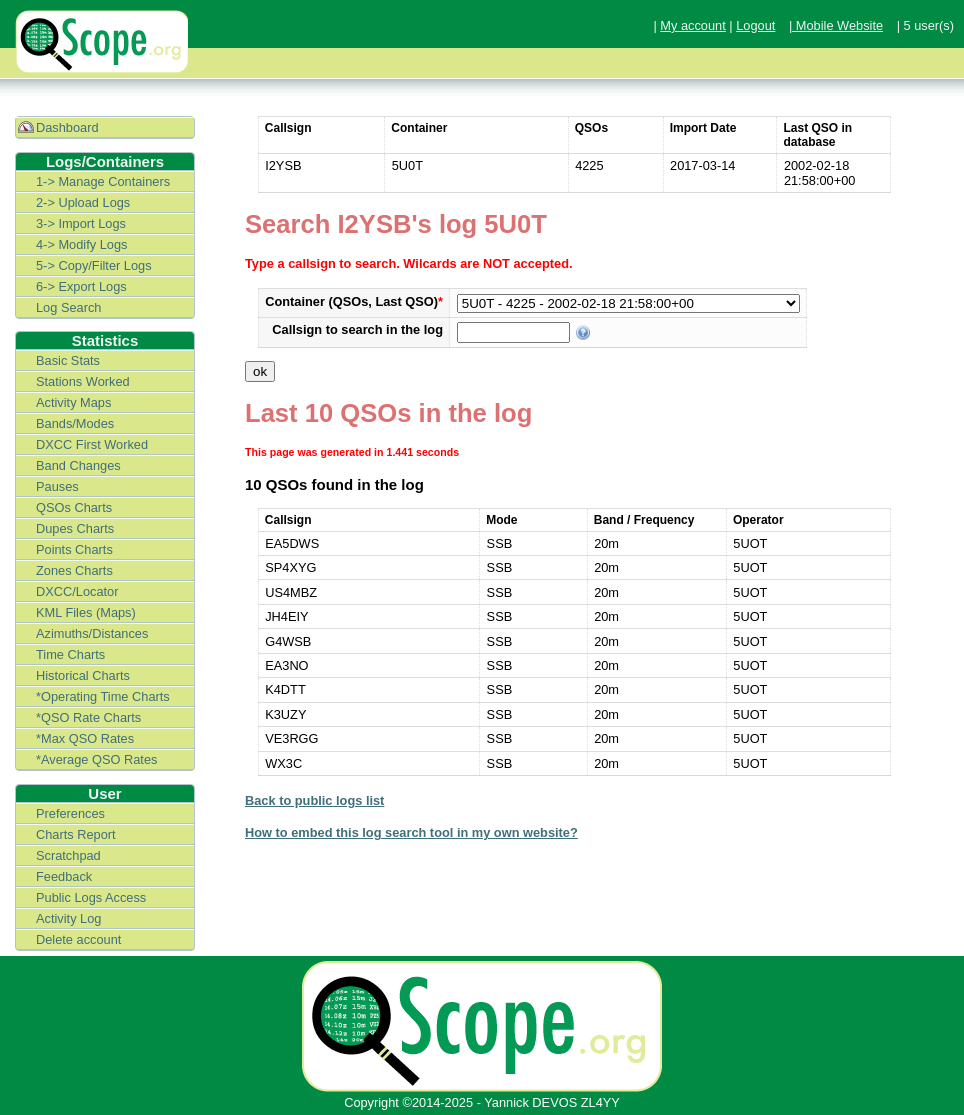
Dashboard (67, 127)
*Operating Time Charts (103, 696)
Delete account (78, 939)
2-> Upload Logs (83, 202)
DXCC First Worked (92, 444)
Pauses (57, 486)
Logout (755, 25)
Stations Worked (83, 381)
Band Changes (78, 465)
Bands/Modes (75, 423)
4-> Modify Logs (81, 244)
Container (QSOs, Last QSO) (354, 301)
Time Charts (70, 654)
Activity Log (68, 918)
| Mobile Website (836, 25)
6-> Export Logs (81, 286)
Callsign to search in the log (357, 329)
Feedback (64, 876)
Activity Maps (73, 402)
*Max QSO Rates (85, 738)
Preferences (70, 813)
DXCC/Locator (77, 591)
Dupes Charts (75, 528)
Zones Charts (74, 570)
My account (692, 25)
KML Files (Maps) (86, 612)
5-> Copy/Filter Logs (94, 265)
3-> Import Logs (81, 223)
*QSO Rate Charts (88, 717)
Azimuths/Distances (92, 633)
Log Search (68, 307)
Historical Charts (83, 675)
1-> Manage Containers (103, 181)
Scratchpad (68, 855)
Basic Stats (68, 360)
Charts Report (76, 834)
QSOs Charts (74, 507)
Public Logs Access (91, 897)
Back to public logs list (314, 800)
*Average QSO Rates (96, 759)
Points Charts (74, 549)
